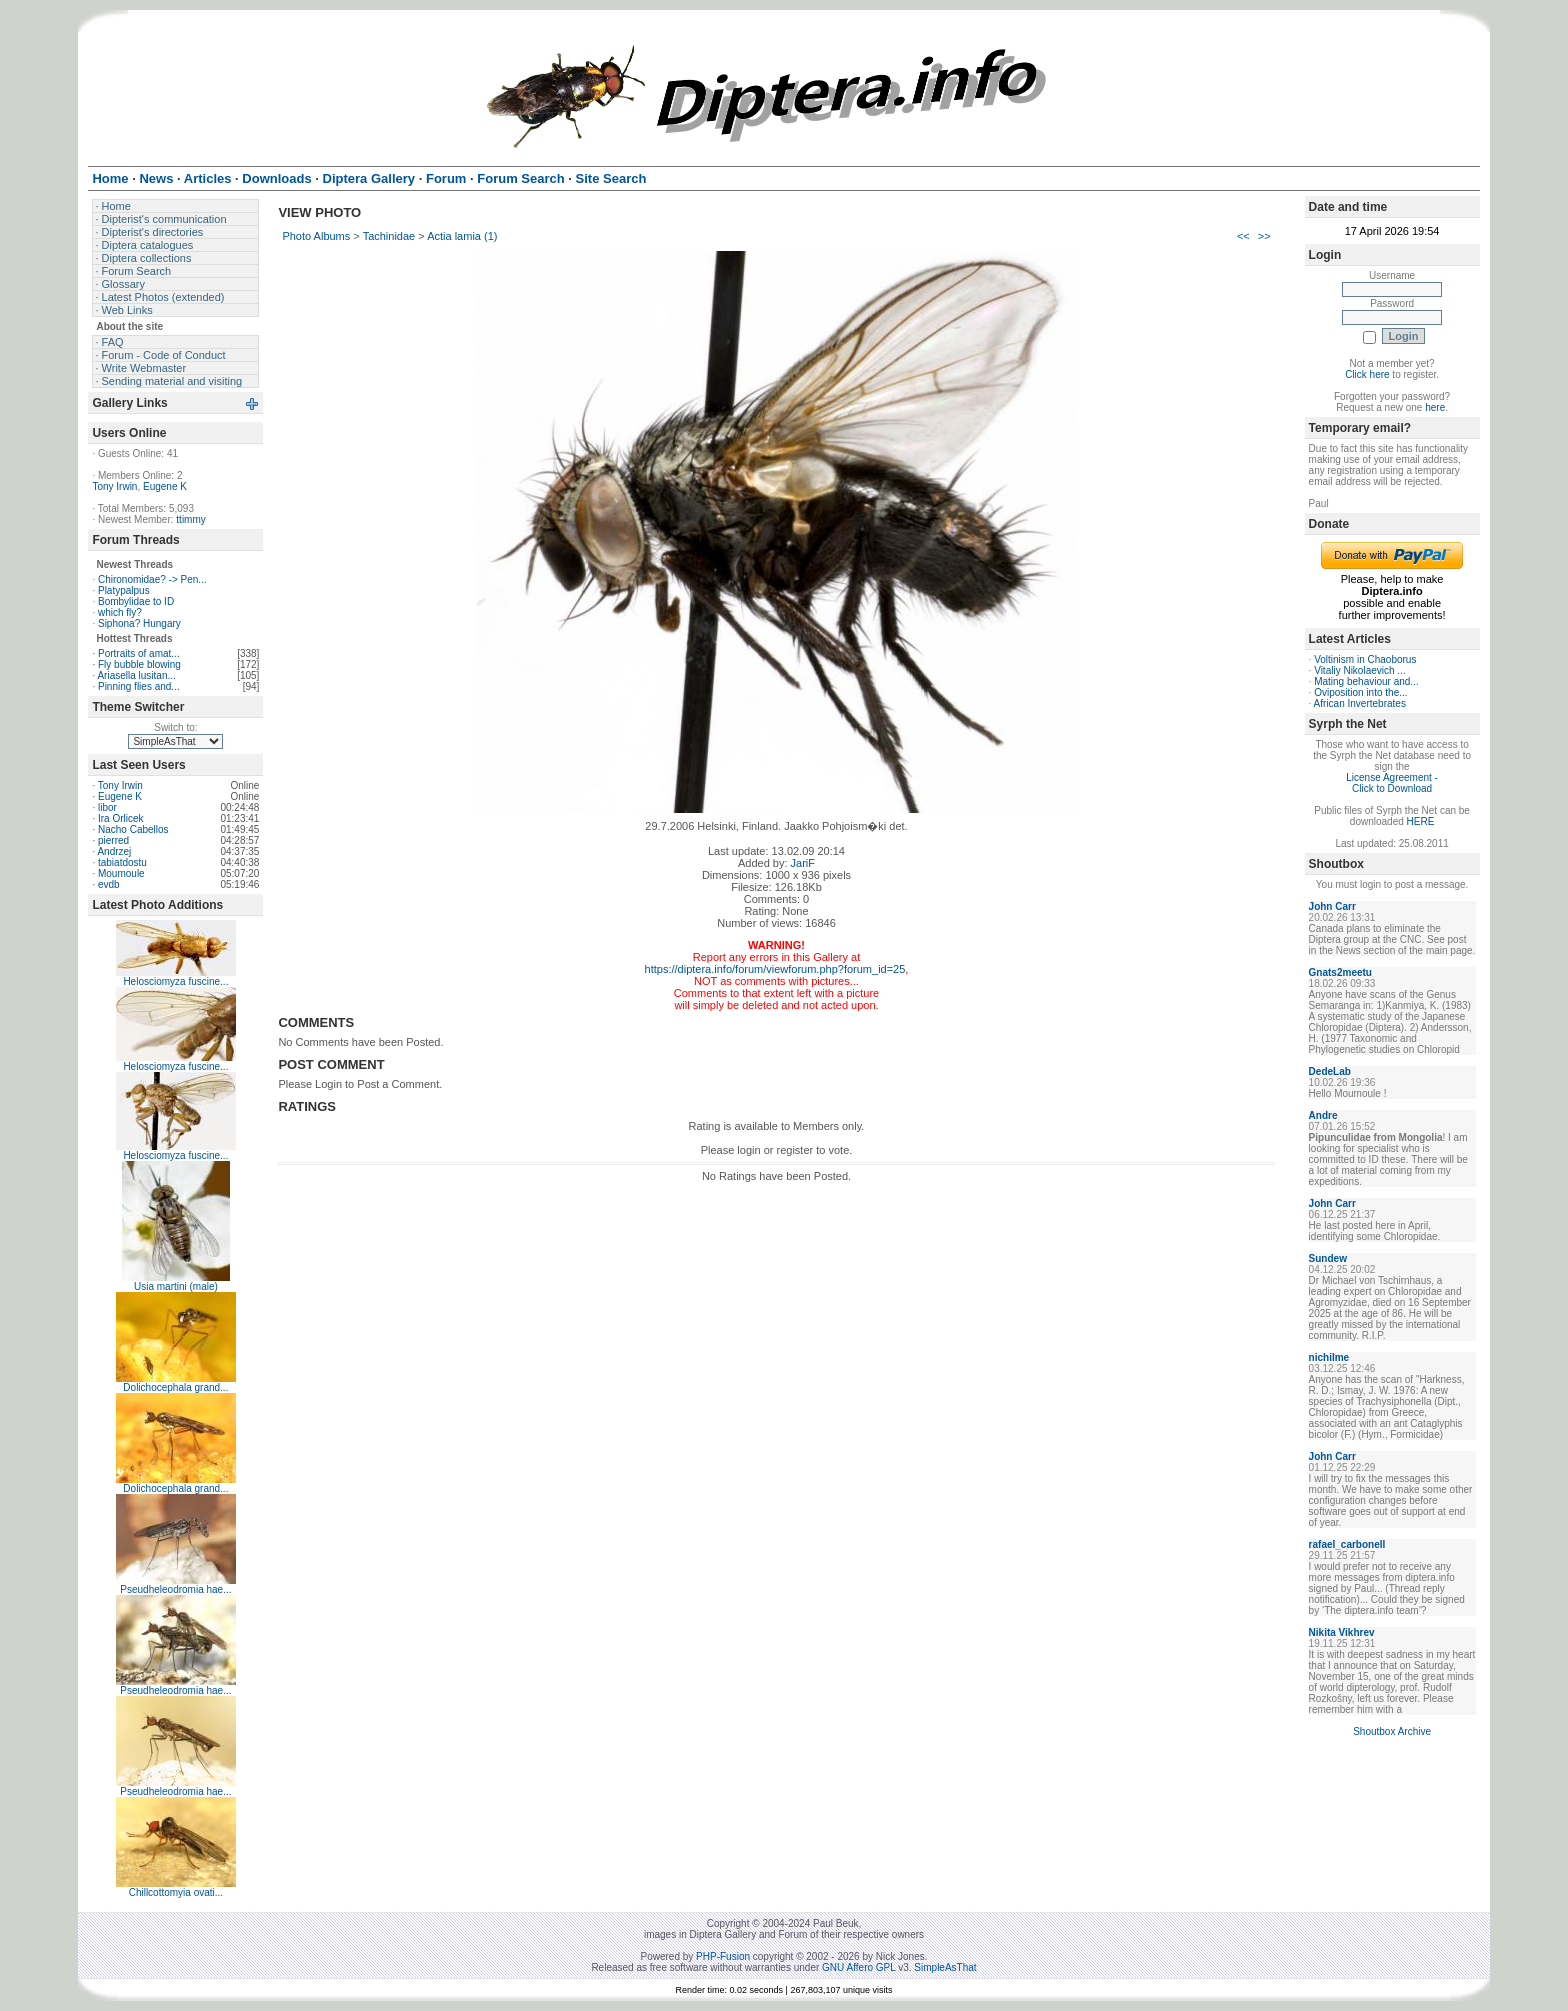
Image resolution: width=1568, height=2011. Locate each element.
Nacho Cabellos (133, 829)
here (1435, 407)
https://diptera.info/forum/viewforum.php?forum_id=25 (775, 969)
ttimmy (190, 519)
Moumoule (121, 873)
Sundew (1328, 1258)
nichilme (1329, 1357)
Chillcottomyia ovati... (176, 1892)
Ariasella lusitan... (136, 675)
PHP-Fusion (723, 1956)
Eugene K (165, 486)
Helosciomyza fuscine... (175, 981)
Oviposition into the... (1360, 692)
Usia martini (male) (176, 1286)
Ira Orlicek (121, 818)
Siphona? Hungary (139, 623)
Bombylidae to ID (136, 601)
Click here (1367, 374)
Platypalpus (124, 590)
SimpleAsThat (945, 1967)
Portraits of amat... (139, 653)
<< (1243, 236)
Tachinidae (389, 236)
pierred (113, 840)
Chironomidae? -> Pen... (152, 579)
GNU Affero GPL (858, 1967)
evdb (109, 884)
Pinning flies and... (139, 686)
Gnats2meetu (1340, 972)
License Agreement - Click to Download (1392, 783)
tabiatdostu (122, 862)
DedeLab (1330, 1071)
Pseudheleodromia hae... (175, 1589)
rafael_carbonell (1347, 1544)
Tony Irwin (114, 486)
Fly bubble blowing (139, 664)
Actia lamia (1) (462, 236)
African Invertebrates (1360, 703)
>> (1264, 236)
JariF (803, 863)
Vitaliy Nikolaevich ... (1360, 670)
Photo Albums (316, 236)
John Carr (1332, 906)
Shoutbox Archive (1392, 1731)
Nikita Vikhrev (1342, 1632)
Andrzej (114, 851)
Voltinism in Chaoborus (1365, 659)
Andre (1323, 1115)
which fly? (120, 612)
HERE (1421, 821)
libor (107, 807)
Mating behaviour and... (1366, 681)
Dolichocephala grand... (175, 1387)
